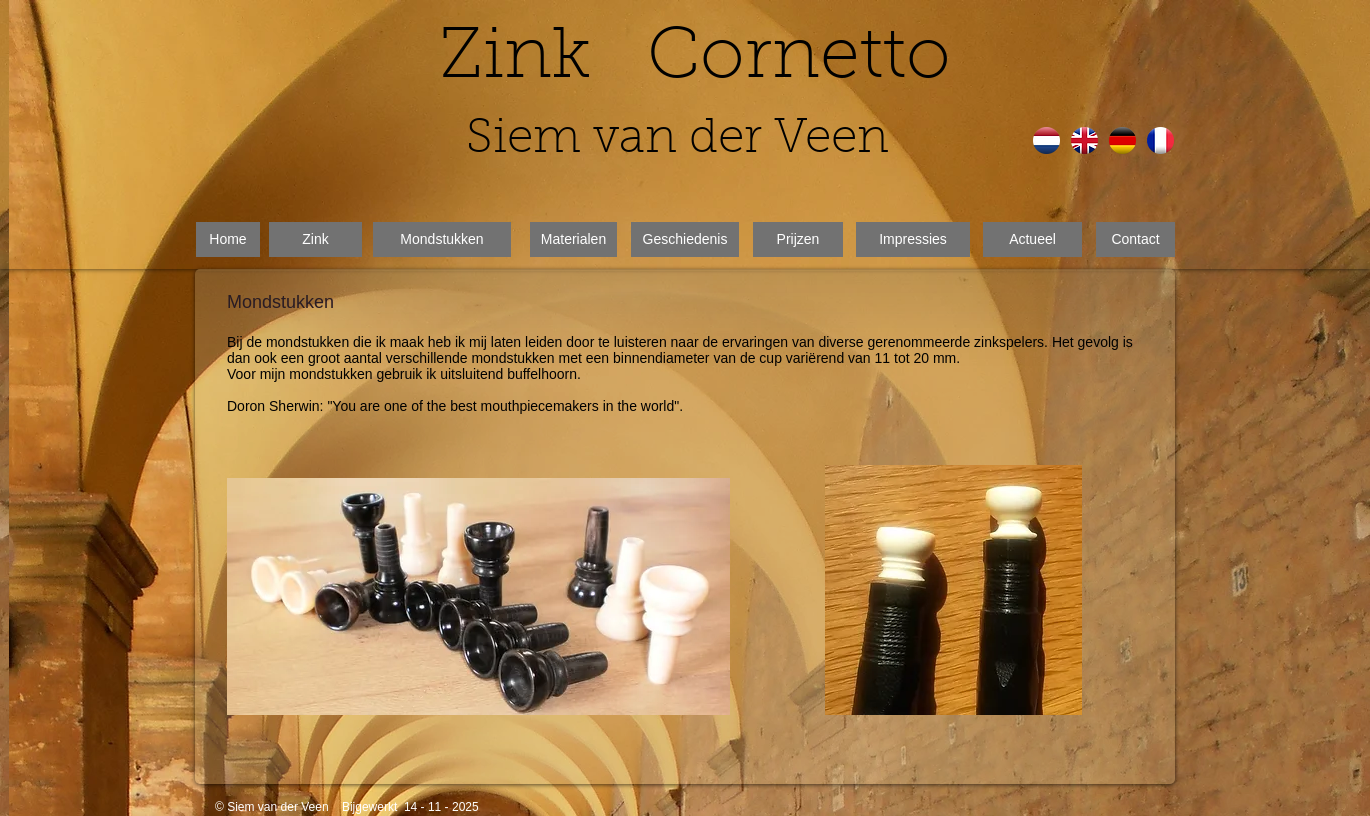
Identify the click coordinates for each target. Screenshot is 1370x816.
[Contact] (1135, 239)
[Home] (228, 239)
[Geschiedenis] (685, 239)
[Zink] (315, 239)
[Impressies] (913, 239)
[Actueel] (1032, 239)
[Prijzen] (798, 239)
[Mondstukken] (442, 239)
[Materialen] (573, 239)
